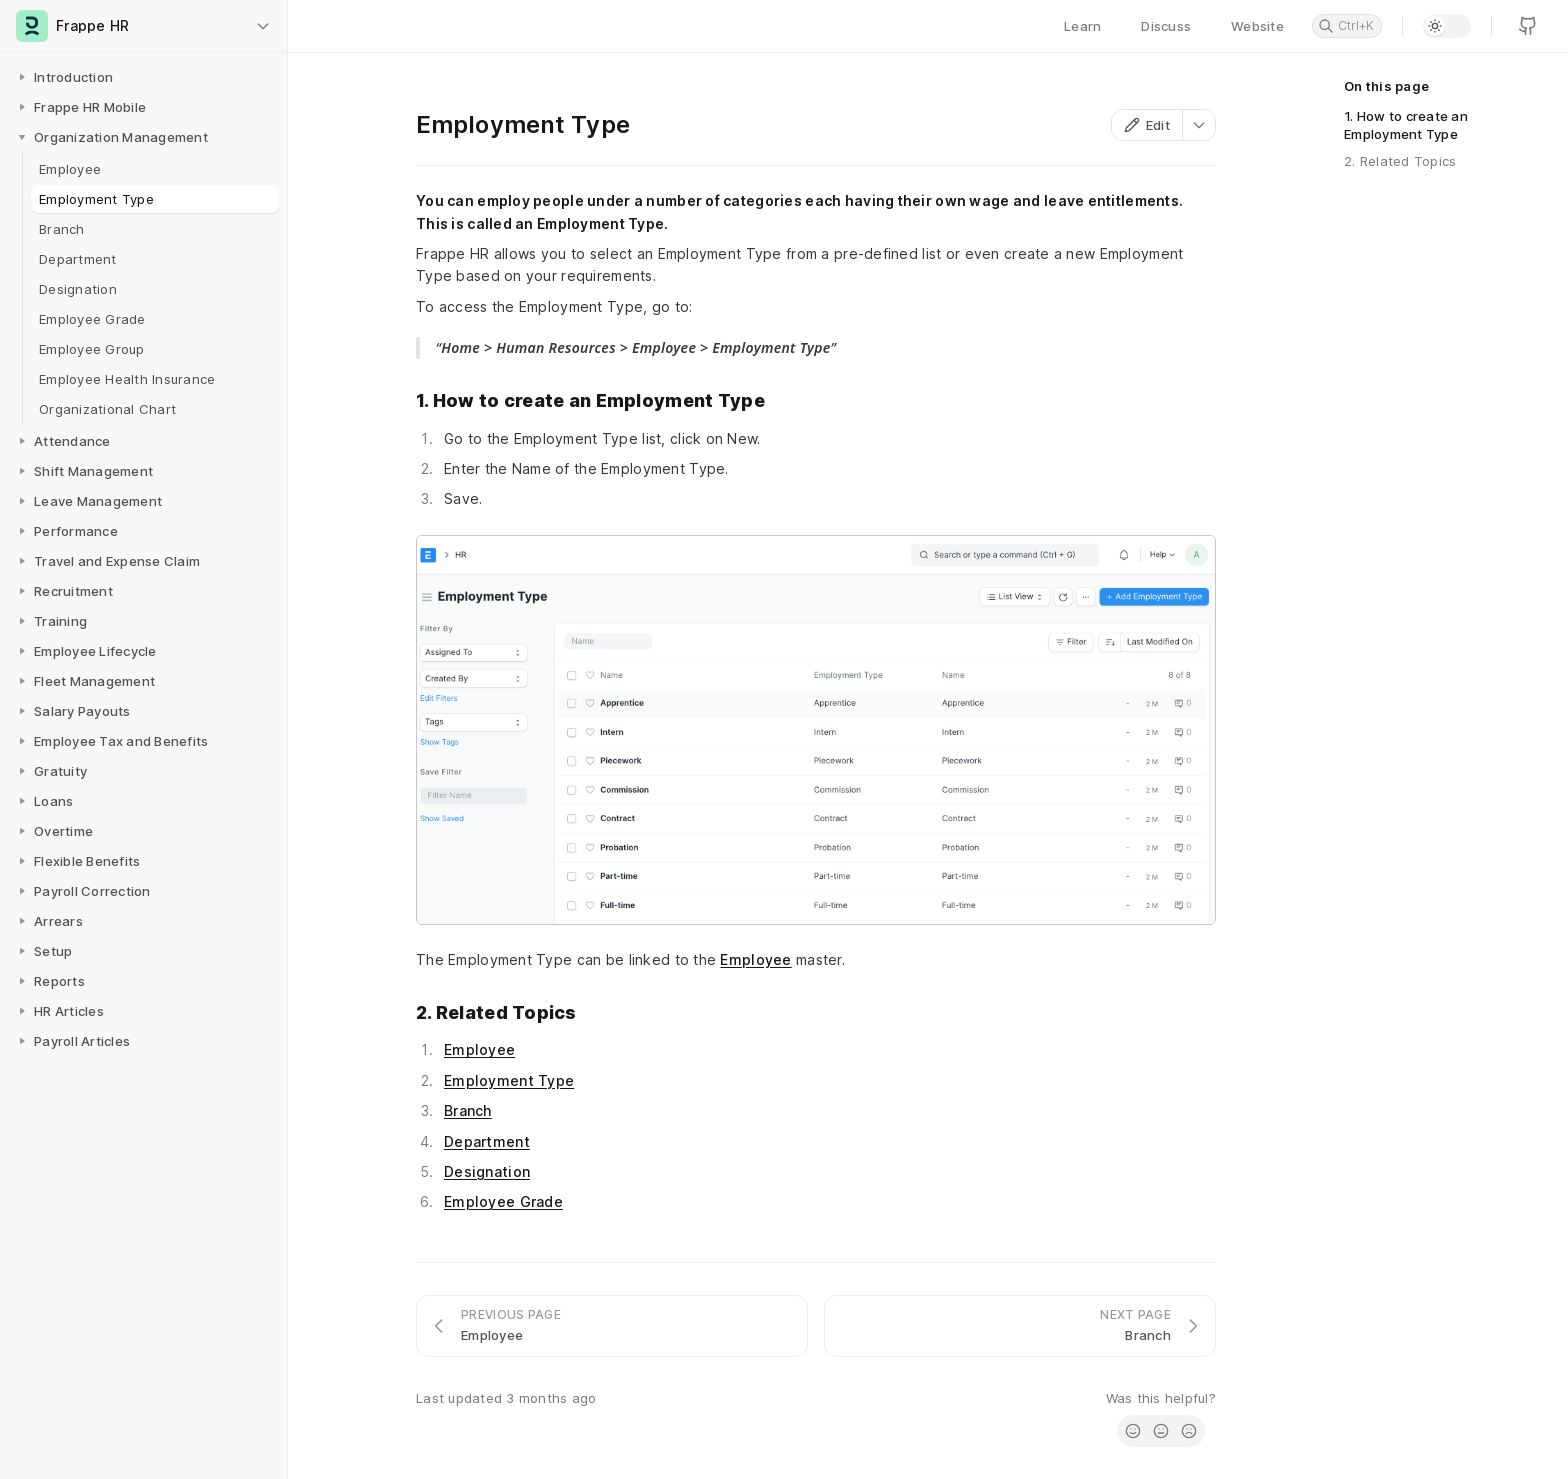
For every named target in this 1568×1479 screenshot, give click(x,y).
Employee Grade (503, 1201)
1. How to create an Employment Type (1406, 125)
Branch (468, 1110)
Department (487, 1141)
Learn (1082, 26)
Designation (487, 1171)
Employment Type (509, 1080)
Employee (755, 959)
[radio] (1133, 1431)
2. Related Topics (1400, 161)
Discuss (1166, 26)
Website (1257, 26)
